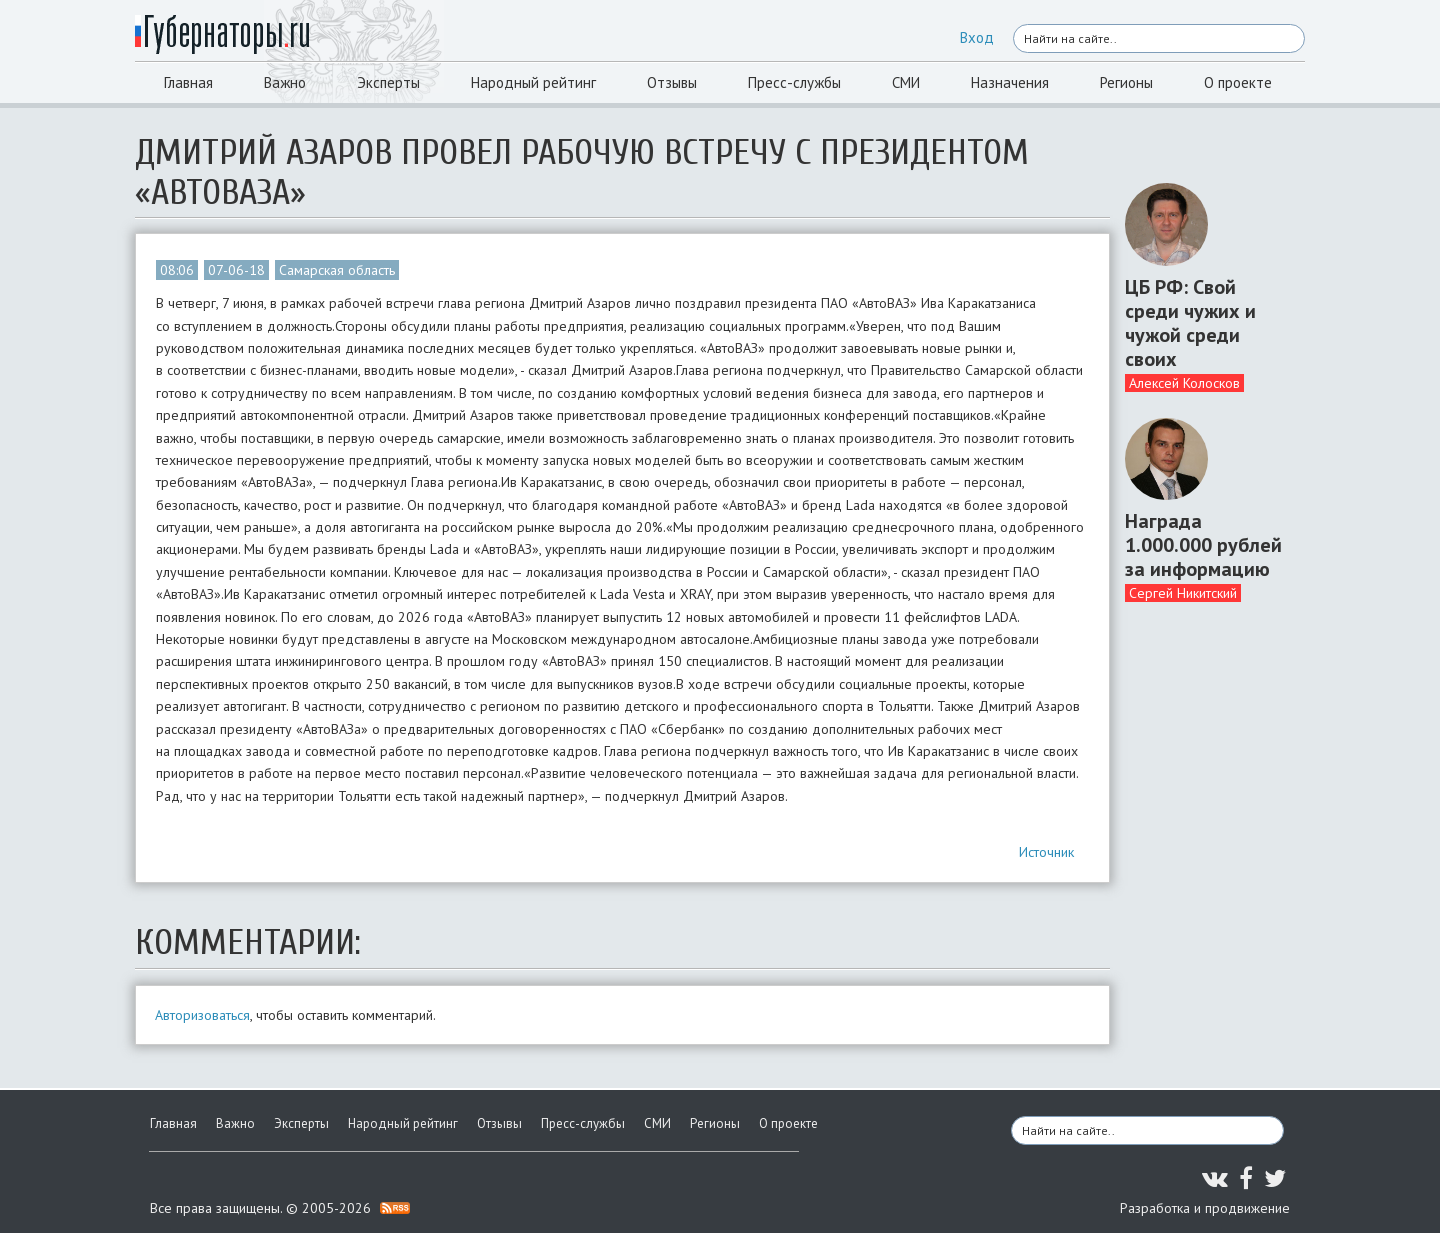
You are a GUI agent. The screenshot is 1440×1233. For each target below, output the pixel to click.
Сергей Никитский (1183, 593)
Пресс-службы (794, 82)
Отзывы (672, 82)
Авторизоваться (202, 1015)
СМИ (906, 82)
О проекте (1238, 82)
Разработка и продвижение (1205, 1208)
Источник (1046, 852)
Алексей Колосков (1184, 383)
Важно (285, 82)
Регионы (1126, 82)
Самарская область (337, 270)
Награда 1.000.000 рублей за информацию (1203, 545)
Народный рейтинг (533, 82)
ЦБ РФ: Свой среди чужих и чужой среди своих (1190, 323)
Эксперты (388, 82)
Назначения (1010, 82)
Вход (977, 37)
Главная (188, 82)
